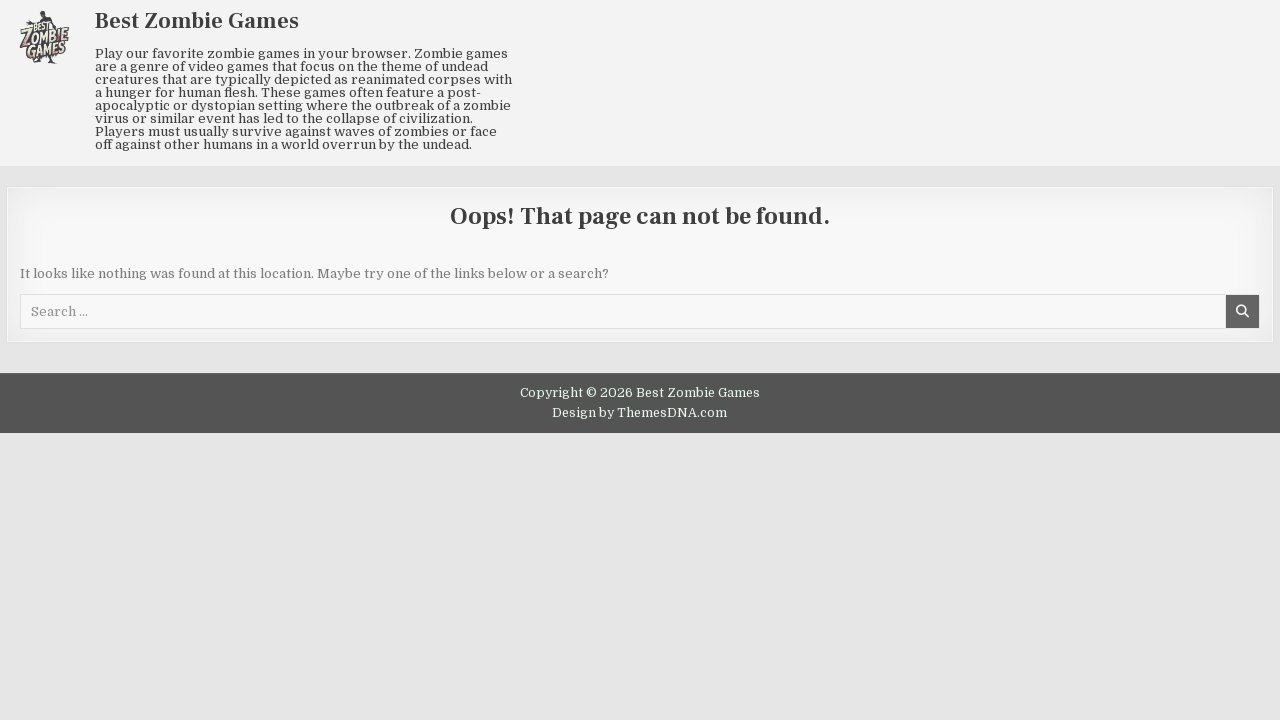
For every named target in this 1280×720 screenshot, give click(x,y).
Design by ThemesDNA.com (639, 413)
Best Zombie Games (197, 21)
